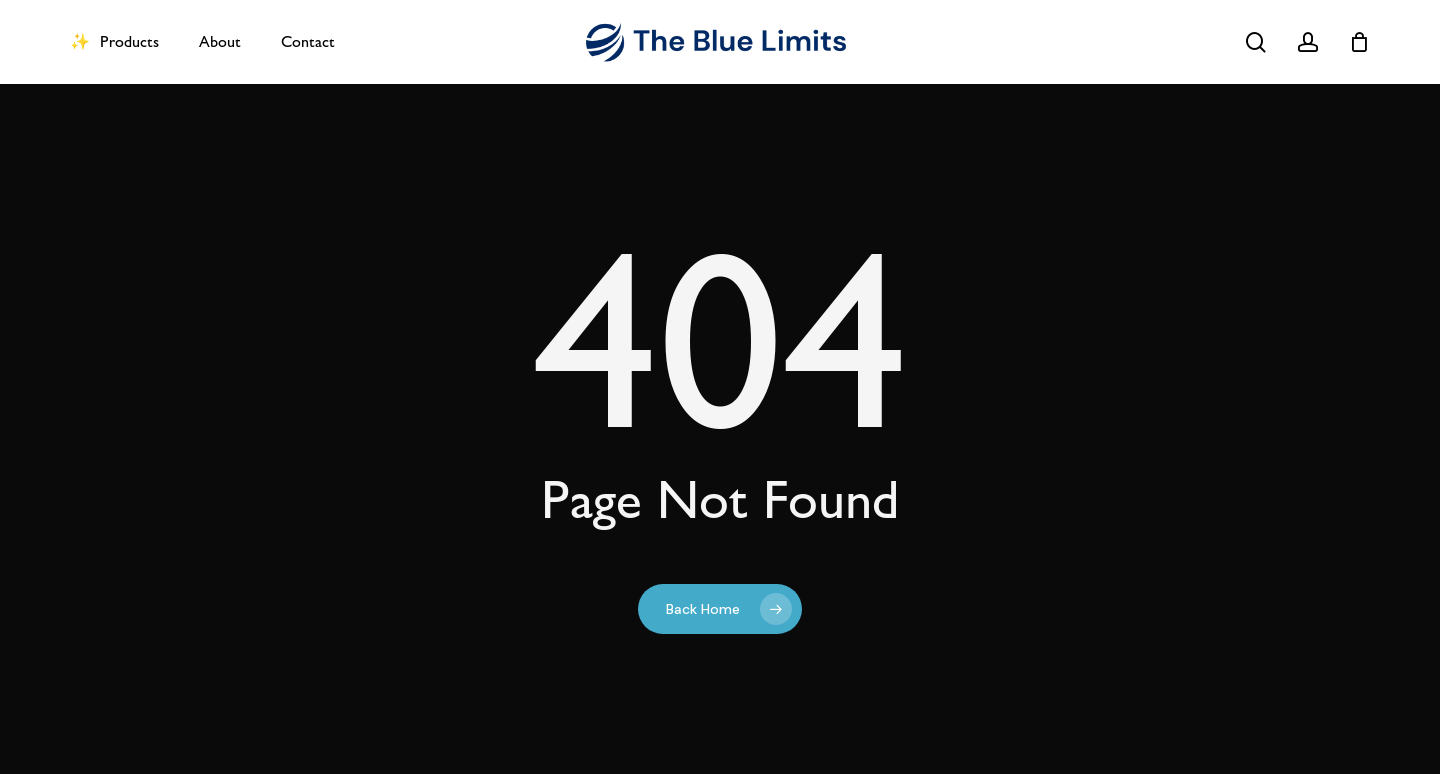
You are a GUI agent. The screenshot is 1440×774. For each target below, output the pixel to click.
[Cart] (1359, 42)
